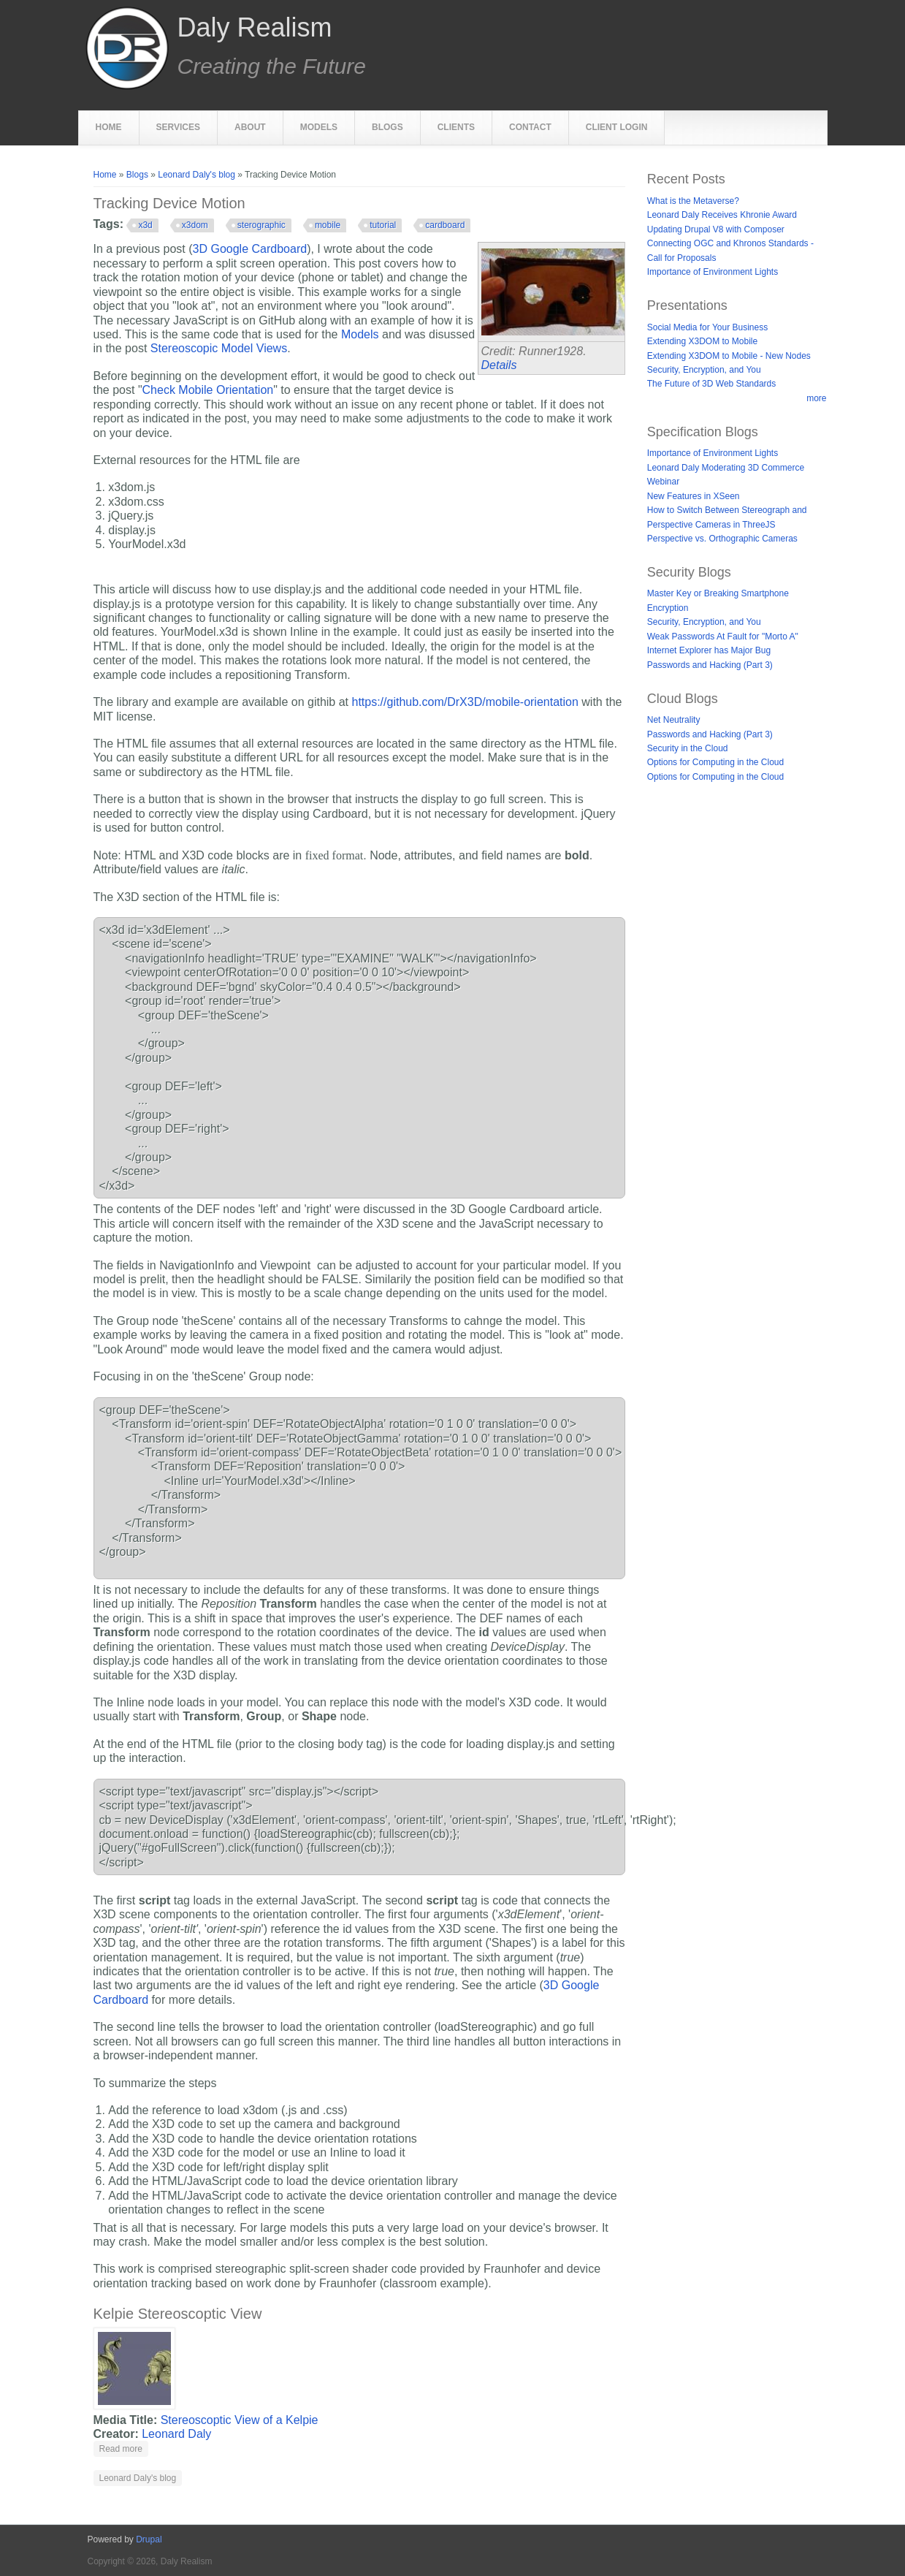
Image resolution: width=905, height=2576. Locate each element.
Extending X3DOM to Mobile (702, 341)
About (250, 127)
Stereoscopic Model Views (218, 348)
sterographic (261, 225)
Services (178, 127)
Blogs (387, 127)
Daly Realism (254, 28)
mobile (327, 225)
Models (318, 127)
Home (109, 127)
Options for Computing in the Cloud (715, 762)
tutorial (383, 225)
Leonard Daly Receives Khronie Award (722, 215)
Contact (530, 127)
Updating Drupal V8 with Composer (715, 229)
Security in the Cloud (687, 748)
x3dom (195, 225)
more (816, 398)
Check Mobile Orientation (208, 390)
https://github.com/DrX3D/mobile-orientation (464, 702)
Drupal (148, 2539)
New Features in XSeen (693, 496)
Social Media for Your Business (707, 327)
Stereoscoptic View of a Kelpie (239, 2420)
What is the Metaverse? (693, 201)
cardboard (445, 225)
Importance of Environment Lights (712, 272)
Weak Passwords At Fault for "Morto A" (722, 636)
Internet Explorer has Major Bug (709, 650)
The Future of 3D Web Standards (711, 384)
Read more (123, 2448)
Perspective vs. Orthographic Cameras (722, 538)
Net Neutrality (673, 720)
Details (499, 365)
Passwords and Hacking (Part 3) (710, 665)
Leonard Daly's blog (196, 175)
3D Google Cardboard (250, 249)
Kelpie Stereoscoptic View (177, 2314)
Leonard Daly (176, 2434)
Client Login (617, 127)
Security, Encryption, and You (704, 370)
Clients (456, 127)
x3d (145, 225)
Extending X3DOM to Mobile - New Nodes (729, 356)
